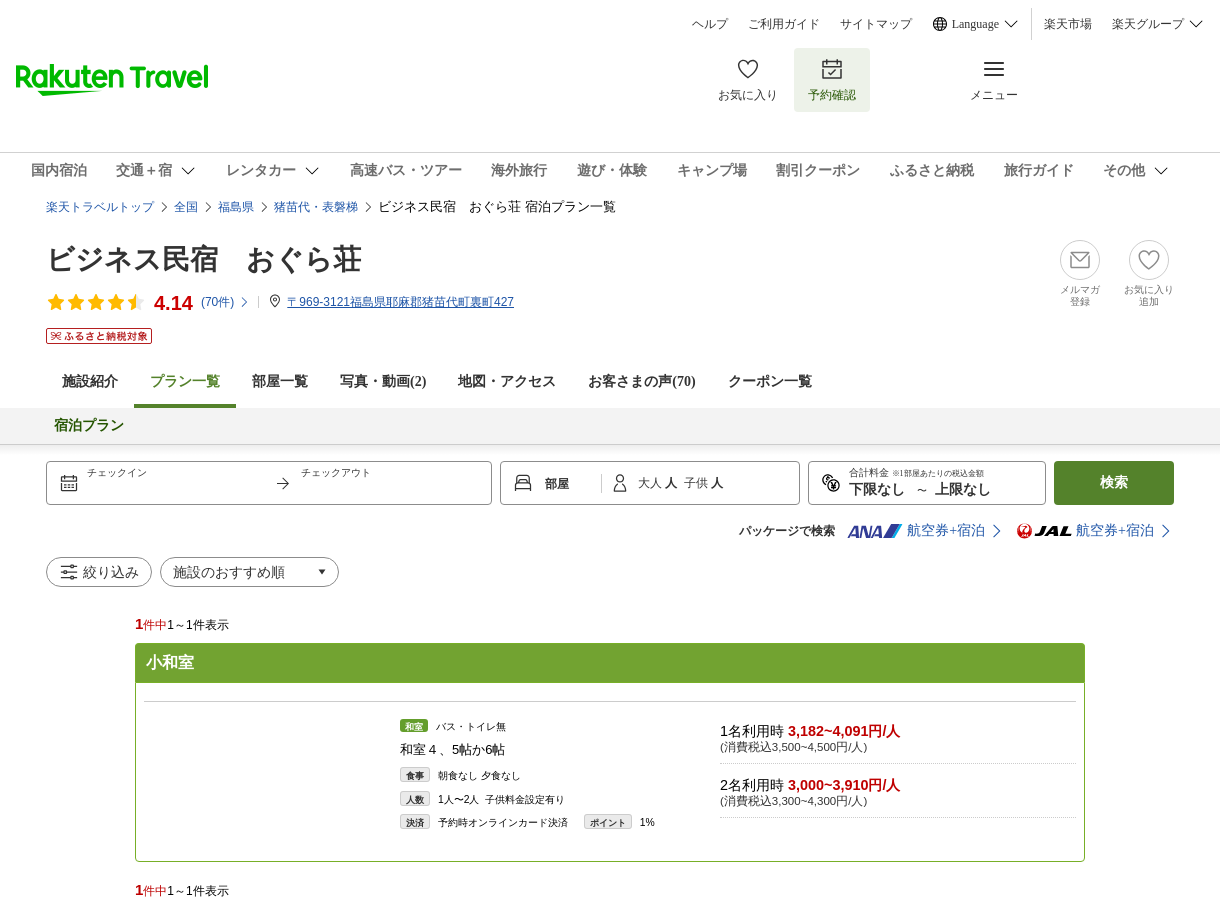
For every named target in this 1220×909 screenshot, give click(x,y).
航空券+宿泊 (916, 531)
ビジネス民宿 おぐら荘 (203, 259)
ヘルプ (710, 24)
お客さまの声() (641, 381)
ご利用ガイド (784, 24)
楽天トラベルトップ (100, 207)
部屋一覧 (280, 381)
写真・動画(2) (383, 381)
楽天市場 (1068, 24)
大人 (651, 483)
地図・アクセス (507, 381)
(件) (225, 302)
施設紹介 (90, 381)
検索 (1114, 482)
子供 (697, 483)
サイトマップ (876, 24)
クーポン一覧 (770, 381)
